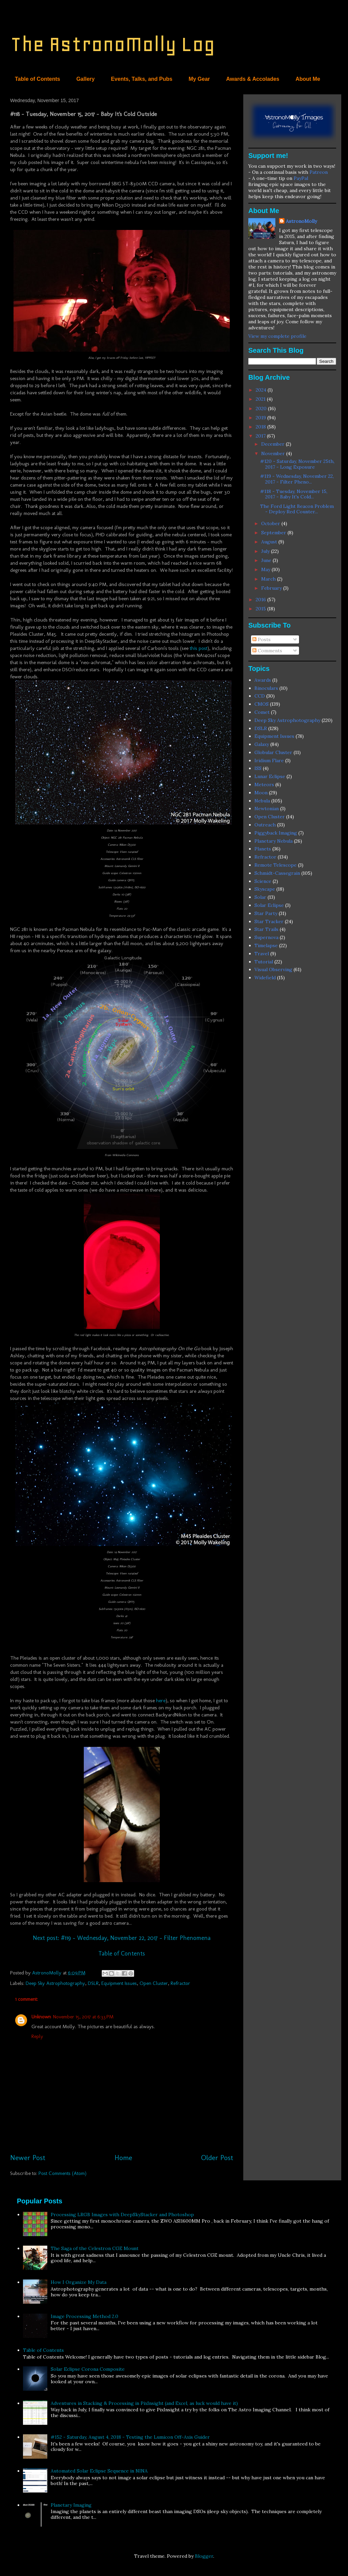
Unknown (41, 2017)
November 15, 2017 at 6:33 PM (83, 2017)
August (269, 542)
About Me (308, 79)
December (273, 444)
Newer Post (27, 2157)
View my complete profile (277, 336)
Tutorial (263, 962)
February (272, 588)
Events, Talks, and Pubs (141, 79)
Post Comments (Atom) (62, 2173)
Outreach (265, 825)
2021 (261, 399)
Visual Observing (273, 969)
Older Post (217, 2157)
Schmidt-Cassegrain (277, 873)
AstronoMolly (301, 221)
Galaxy (261, 744)
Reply (37, 2036)
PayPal (301, 178)
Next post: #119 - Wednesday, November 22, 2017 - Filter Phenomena (121, 1938)
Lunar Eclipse (269, 776)
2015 (261, 609)
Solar (260, 897)
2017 (261, 436)
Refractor (180, 1983)
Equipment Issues (119, 1983)
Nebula (262, 801)
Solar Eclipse (269, 905)
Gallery (85, 79)
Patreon (318, 172)
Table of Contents (37, 79)
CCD (259, 696)
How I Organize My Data (78, 2282)
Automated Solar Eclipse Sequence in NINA (99, 2471)
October (271, 523)
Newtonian (266, 808)
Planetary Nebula (273, 841)
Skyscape (264, 889)
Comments (267, 651)
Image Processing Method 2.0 (84, 2316)
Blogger (204, 2556)
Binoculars (266, 688)
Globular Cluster (273, 752)
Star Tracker (268, 921)
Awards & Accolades (252, 79)
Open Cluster (154, 1983)
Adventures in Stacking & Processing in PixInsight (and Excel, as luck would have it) (144, 2403)
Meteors (264, 784)
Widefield (265, 978)
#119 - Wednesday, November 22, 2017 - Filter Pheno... (297, 479)
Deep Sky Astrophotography (55, 1983)
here (161, 1700)
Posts (261, 639)
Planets (262, 849)
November (273, 453)
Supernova (266, 937)
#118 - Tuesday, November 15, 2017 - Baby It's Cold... (293, 494)
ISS (258, 768)
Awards (262, 680)
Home (123, 2157)
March (269, 579)
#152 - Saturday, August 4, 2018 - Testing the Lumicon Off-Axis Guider (130, 2437)
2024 (262, 390)
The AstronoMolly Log (112, 44)
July (266, 551)
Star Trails (266, 929)
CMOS (261, 704)
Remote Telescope (275, 865)
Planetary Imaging (71, 2505)
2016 (261, 599)
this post (198, 648)
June (267, 560)
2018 (261, 427)
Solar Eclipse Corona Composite (88, 2369)
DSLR (93, 1983)
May (266, 569)
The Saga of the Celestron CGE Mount (95, 2248)
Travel (261, 954)
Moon (261, 793)
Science (262, 881)
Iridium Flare (269, 760)
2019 (261, 418)
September (274, 533)
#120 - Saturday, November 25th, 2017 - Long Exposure (297, 464)
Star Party (265, 913)
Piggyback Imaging (275, 833)
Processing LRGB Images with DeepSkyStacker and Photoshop (122, 2214)
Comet (262, 712)
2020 (262, 408)
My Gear (199, 79)
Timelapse (266, 945)
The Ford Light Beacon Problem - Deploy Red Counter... (297, 509)
